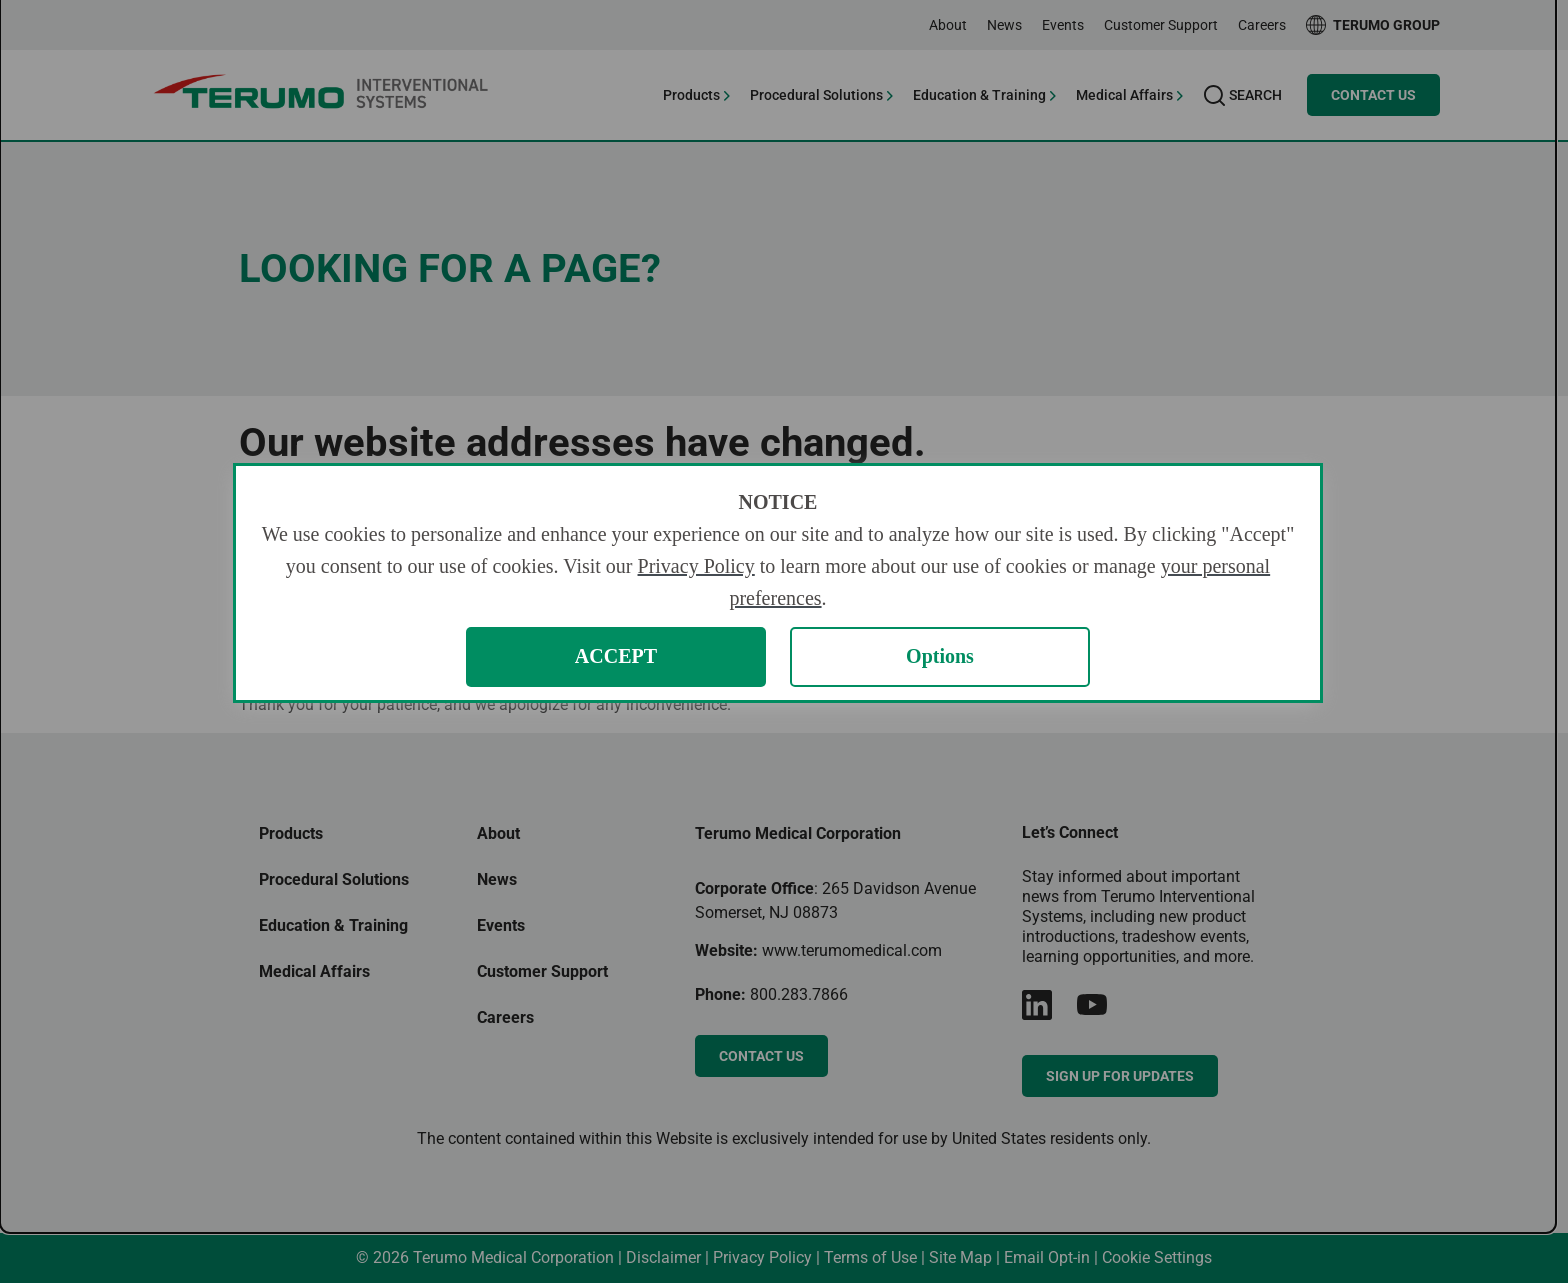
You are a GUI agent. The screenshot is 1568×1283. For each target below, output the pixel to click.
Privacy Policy (696, 566)
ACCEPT (616, 656)
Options (940, 656)
